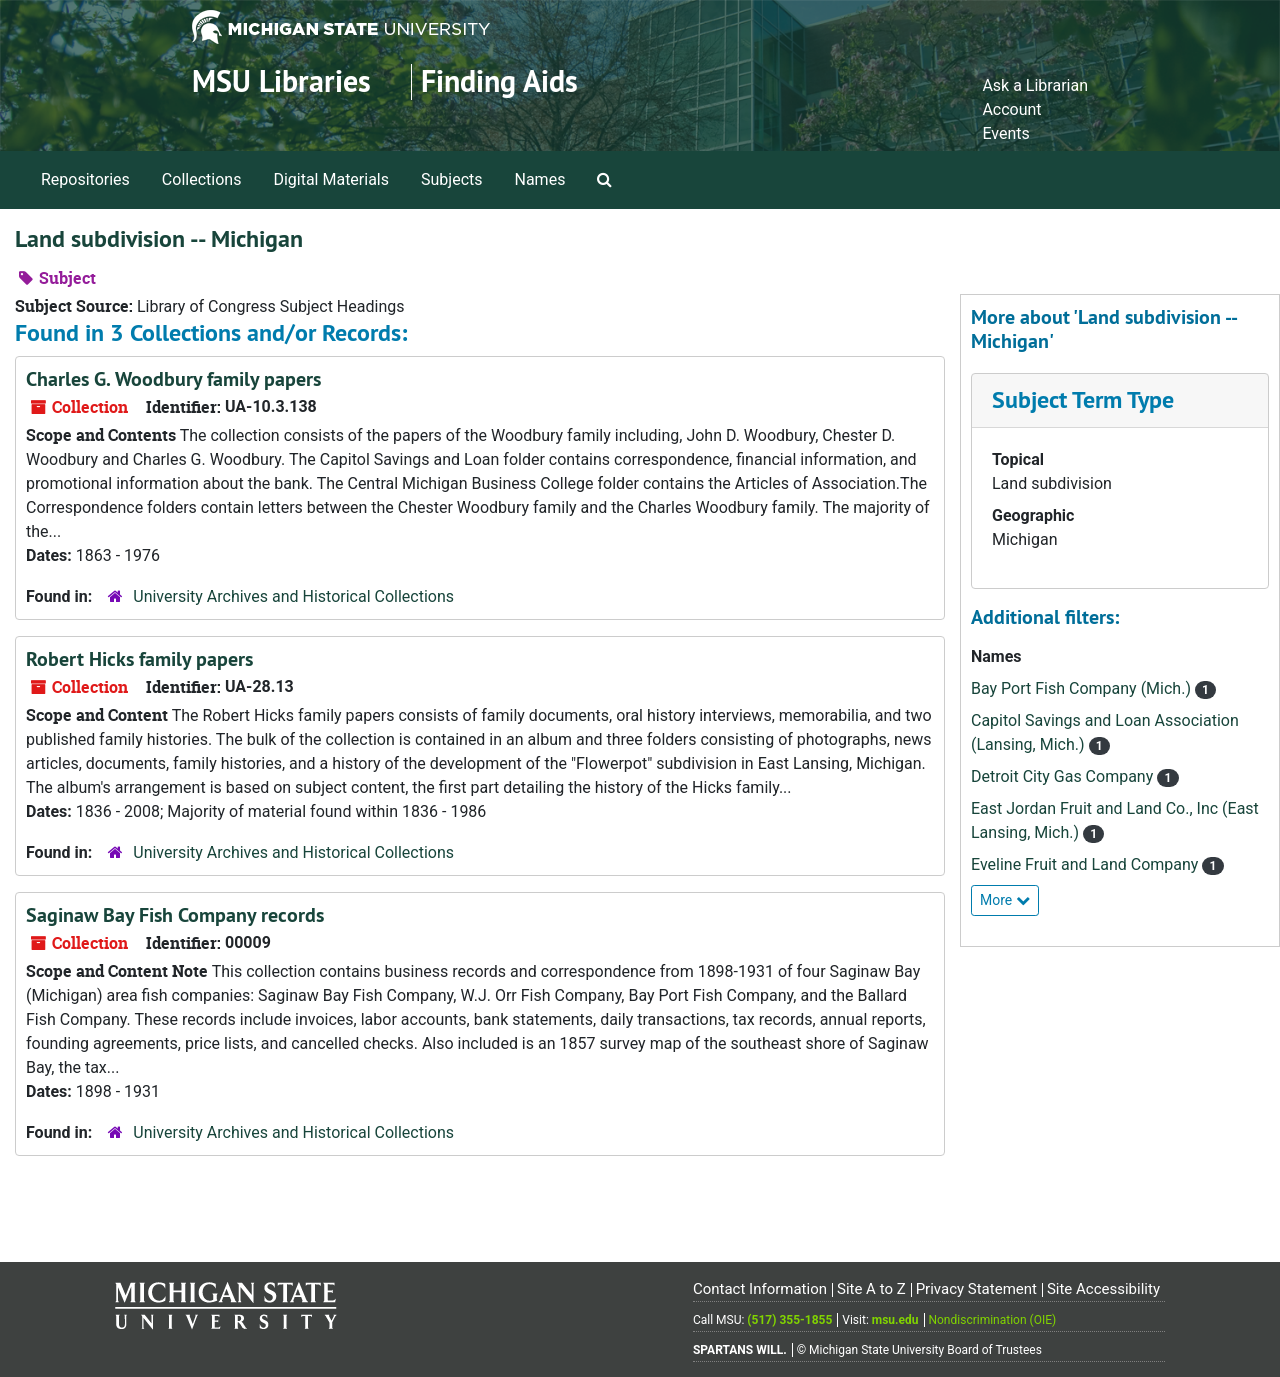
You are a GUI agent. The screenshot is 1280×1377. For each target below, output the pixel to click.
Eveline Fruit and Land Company (1086, 864)
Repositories (85, 179)
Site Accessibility (1103, 1289)
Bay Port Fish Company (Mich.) (1083, 688)
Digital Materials (331, 179)
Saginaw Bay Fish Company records (175, 915)
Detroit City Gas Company (1064, 776)
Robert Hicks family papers (139, 659)
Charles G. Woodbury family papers (173, 379)
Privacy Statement (976, 1289)
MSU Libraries (281, 81)
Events (1005, 133)
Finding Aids (499, 81)
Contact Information (760, 1289)
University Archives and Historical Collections (293, 596)
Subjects (451, 179)
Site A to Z (871, 1289)
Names (540, 179)
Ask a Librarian (1035, 85)
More (1005, 900)
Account (1011, 109)
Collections (202, 179)
